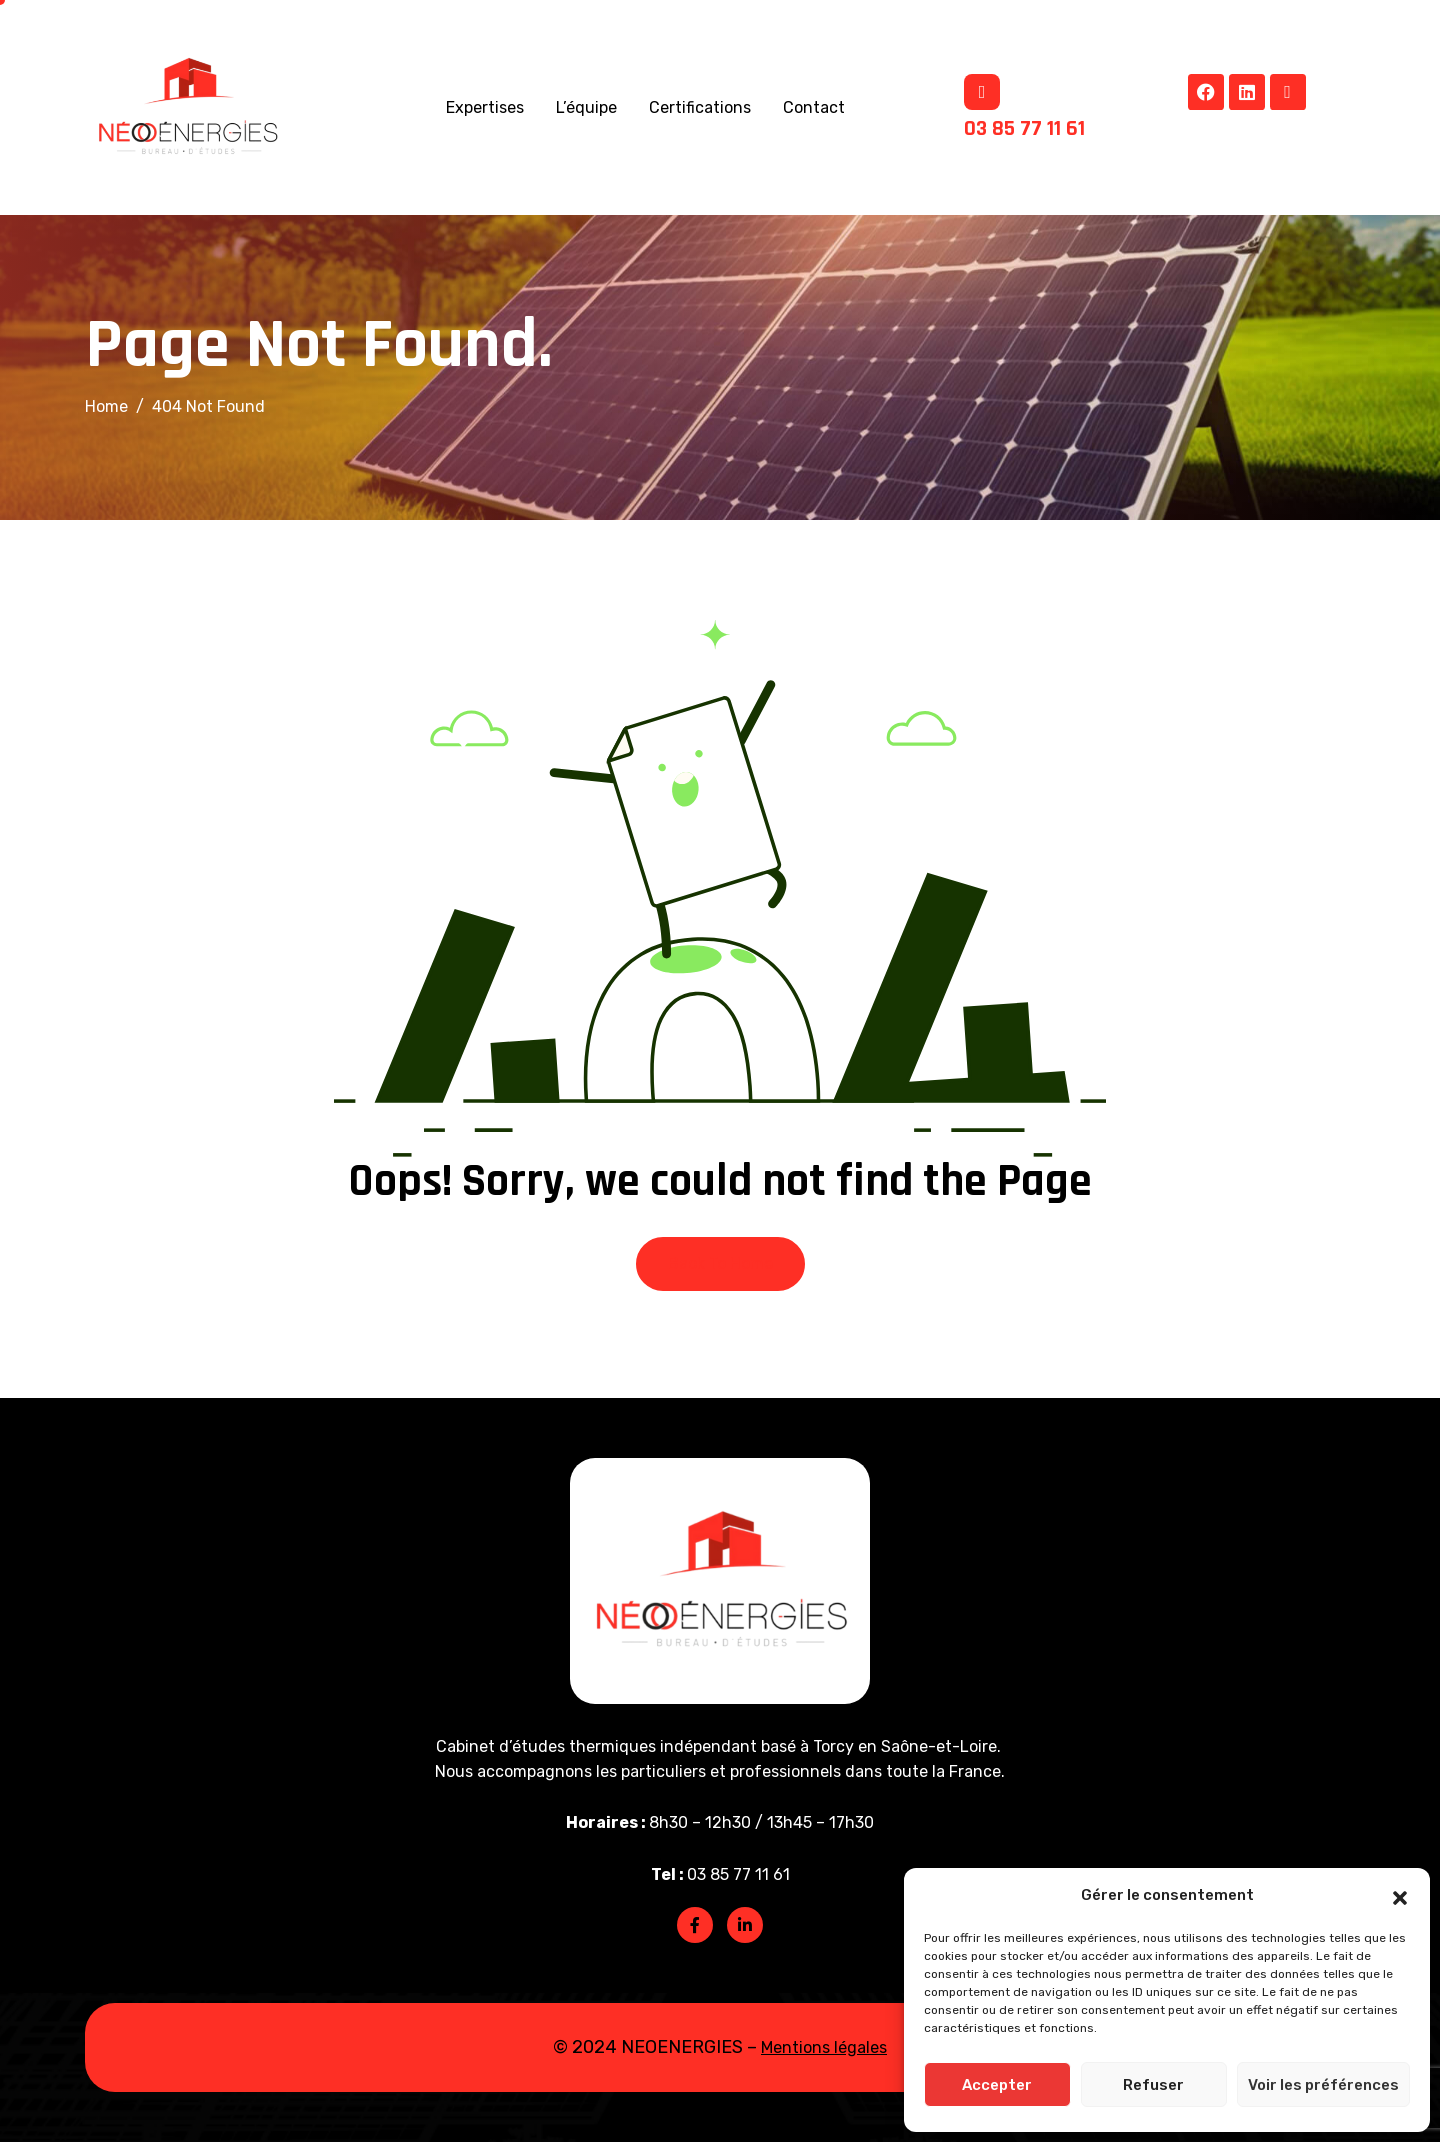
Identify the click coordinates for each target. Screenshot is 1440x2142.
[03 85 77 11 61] (982, 92)
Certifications (700, 107)
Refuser (1153, 2085)
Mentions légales (824, 2047)
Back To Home (720, 1263)
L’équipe (586, 107)
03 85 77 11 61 (1024, 129)
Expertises (485, 107)
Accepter (997, 2085)
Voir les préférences (1323, 2085)
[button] (1400, 1896)
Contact (814, 107)
